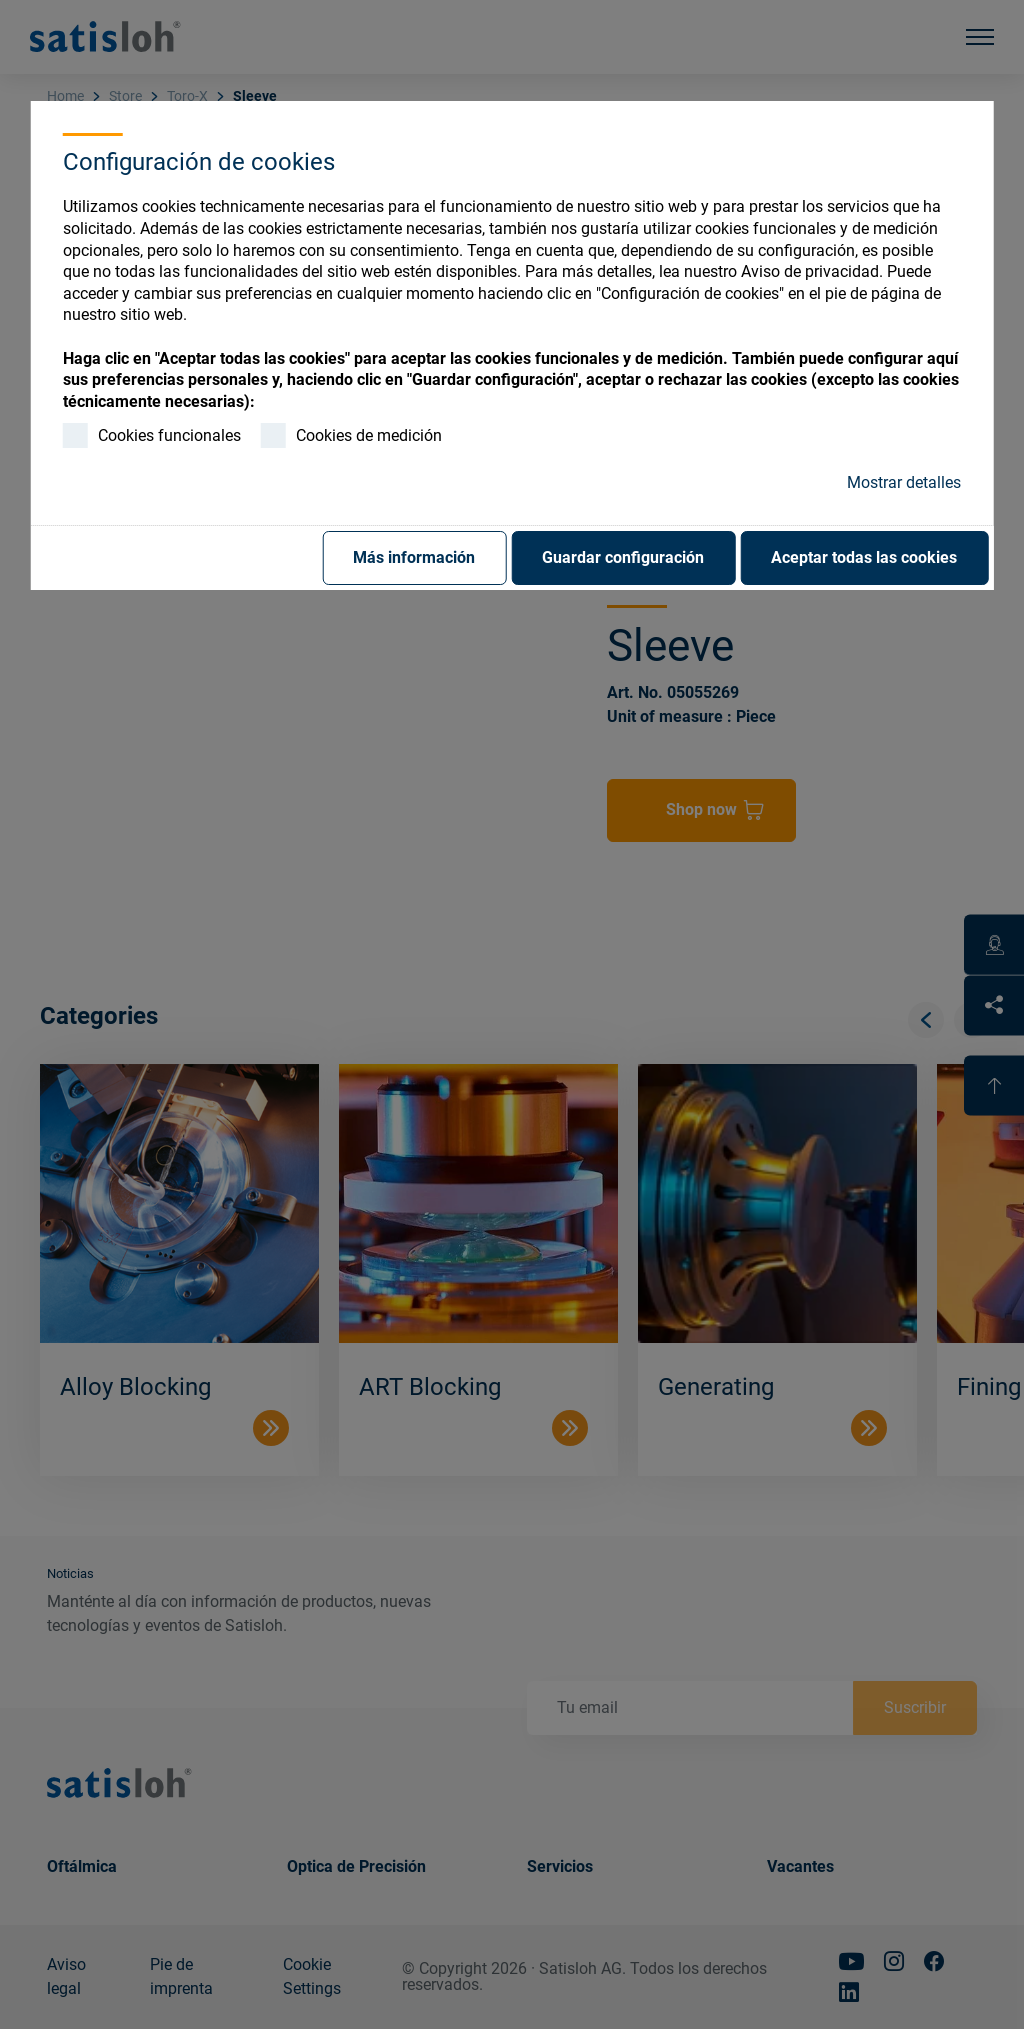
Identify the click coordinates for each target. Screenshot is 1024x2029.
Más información (414, 557)
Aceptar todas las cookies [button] (864, 557)
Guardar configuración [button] (623, 557)
